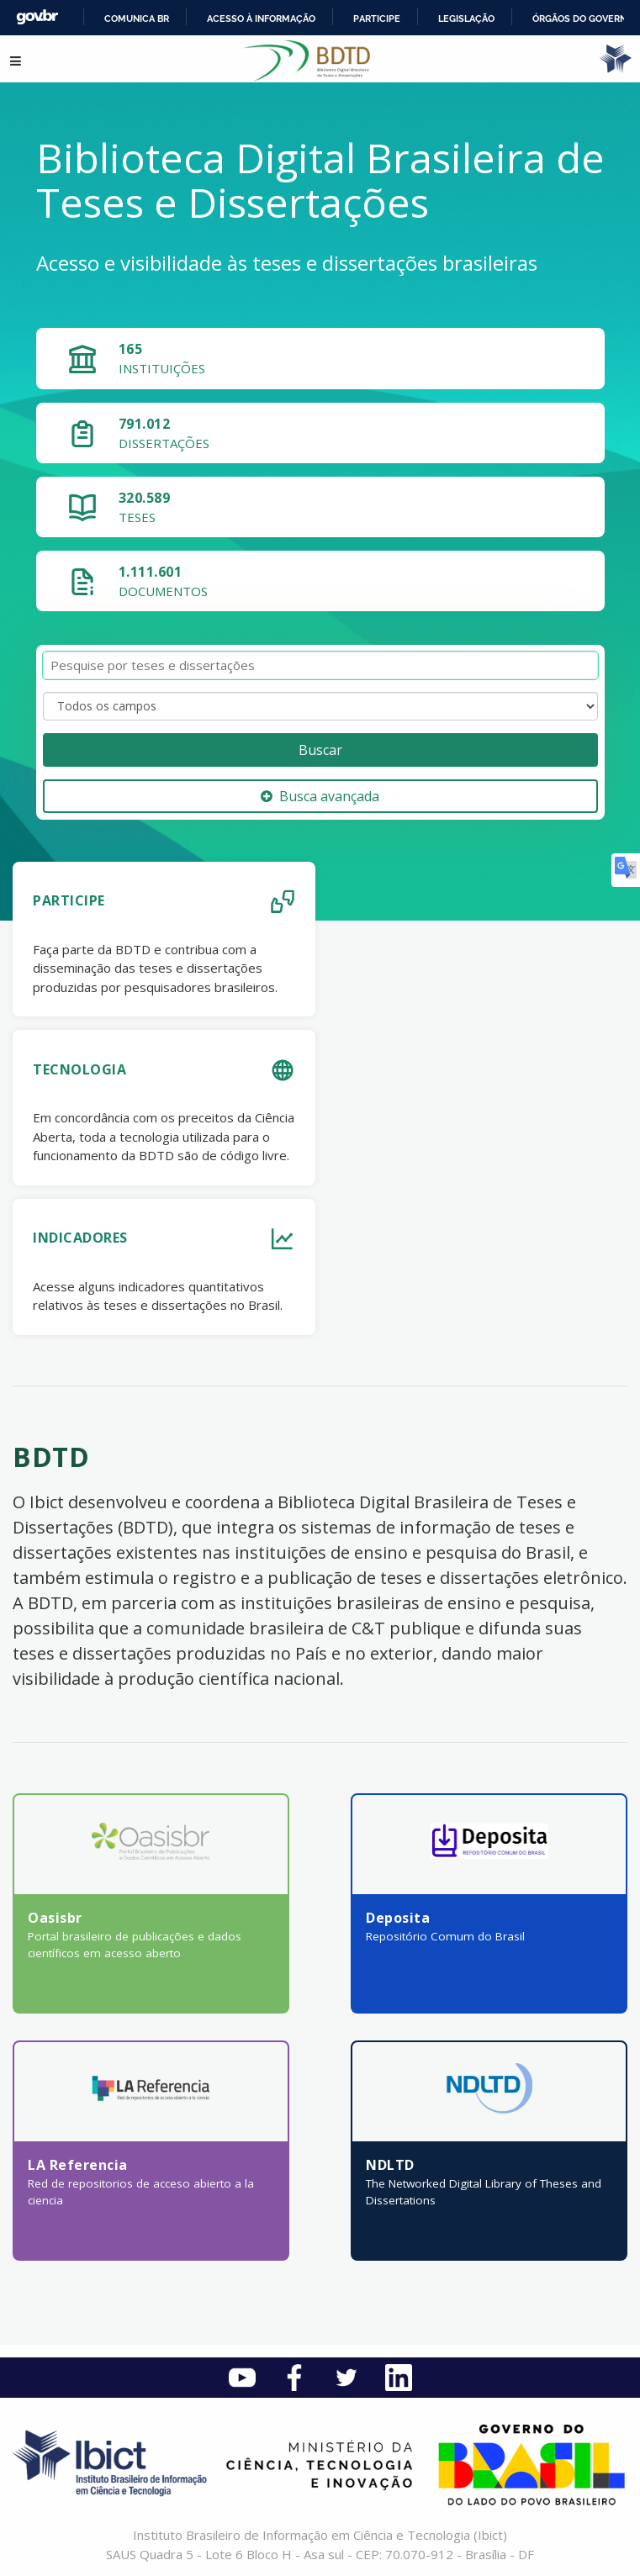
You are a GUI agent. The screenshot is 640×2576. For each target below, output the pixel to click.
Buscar (320, 750)
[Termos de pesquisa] (320, 665)
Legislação (466, 18)
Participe (376, 18)
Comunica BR (136, 18)
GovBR (37, 17)
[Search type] (320, 706)
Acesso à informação (261, 18)
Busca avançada (320, 796)
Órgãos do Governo (582, 18)
